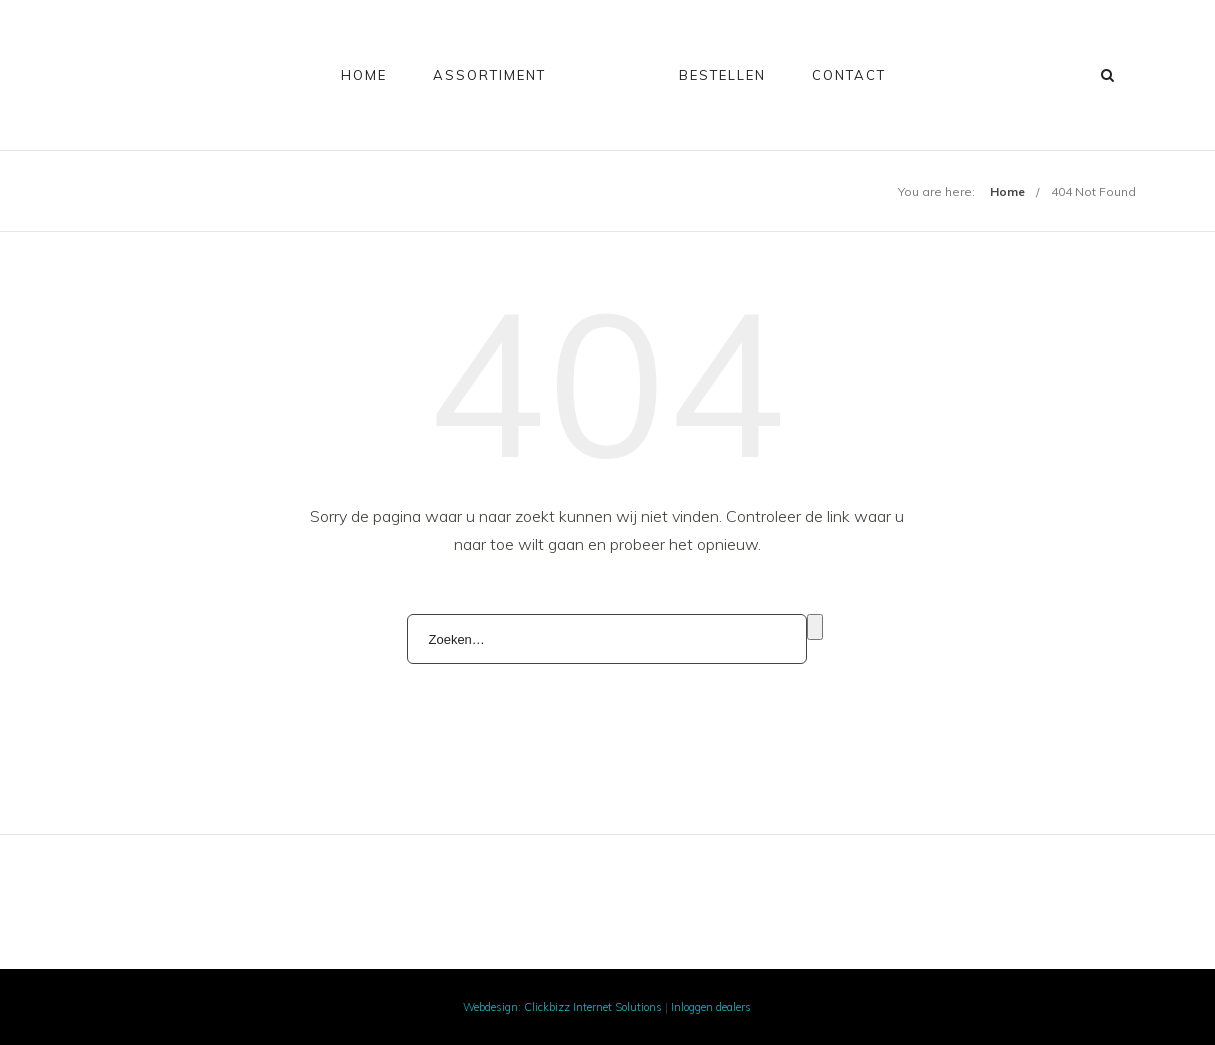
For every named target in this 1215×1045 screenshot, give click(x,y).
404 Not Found (1093, 191)
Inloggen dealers (711, 1007)
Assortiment (489, 75)
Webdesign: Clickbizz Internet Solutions (562, 1007)
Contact (849, 75)
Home (364, 75)
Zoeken (815, 627)
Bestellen (722, 75)
